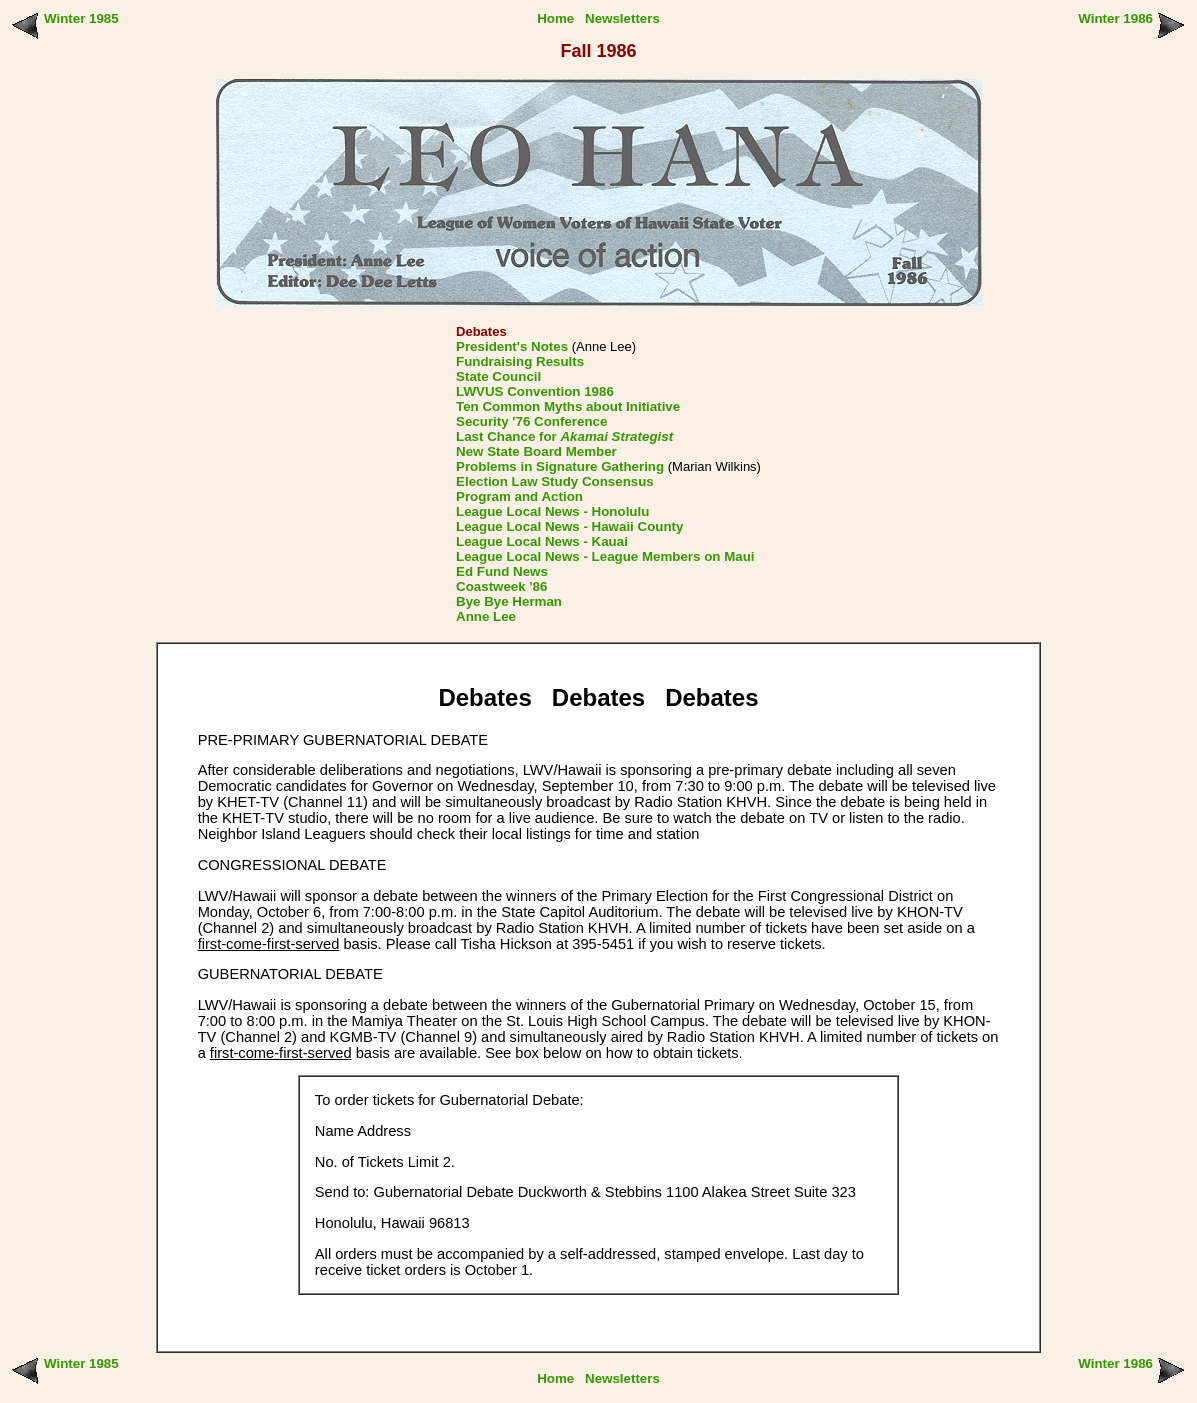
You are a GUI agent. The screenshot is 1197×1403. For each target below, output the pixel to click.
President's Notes (512, 346)
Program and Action (519, 496)
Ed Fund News (502, 571)
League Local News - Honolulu (552, 511)
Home (555, 18)
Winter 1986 (1115, 18)
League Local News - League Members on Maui (605, 556)
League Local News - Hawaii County (569, 526)
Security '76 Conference (531, 421)
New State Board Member (536, 451)
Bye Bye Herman (509, 601)
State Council (498, 376)
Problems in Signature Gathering (560, 466)
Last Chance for (564, 436)
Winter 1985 (81, 18)
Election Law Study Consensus (555, 481)
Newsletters (622, 18)
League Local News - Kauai (542, 541)
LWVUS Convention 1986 (535, 391)
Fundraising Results (520, 361)
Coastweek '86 (501, 586)
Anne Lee (486, 616)
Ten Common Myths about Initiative (568, 406)
